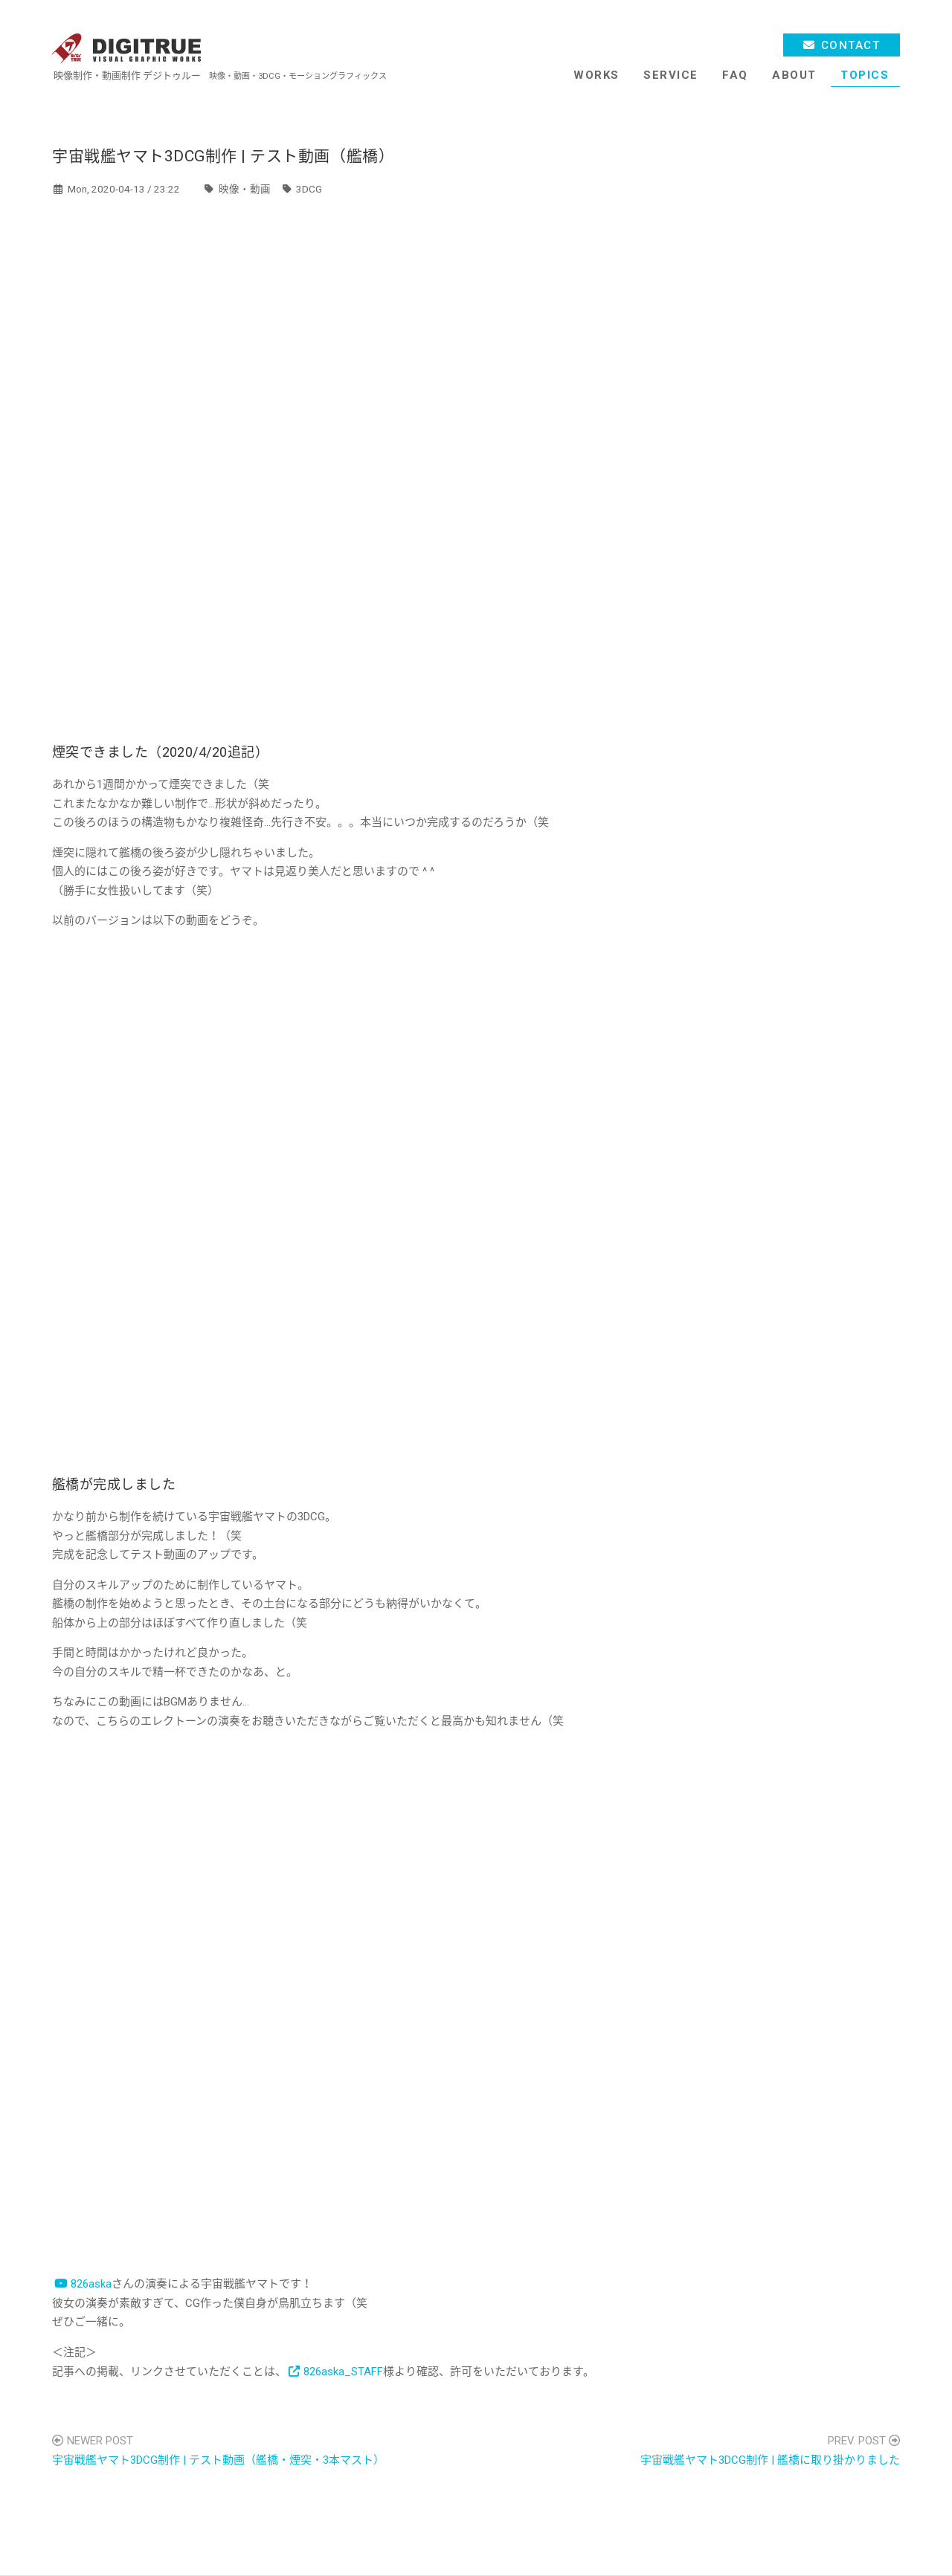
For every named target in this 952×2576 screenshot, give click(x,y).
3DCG (309, 189)
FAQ (735, 75)
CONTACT (851, 45)
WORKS (596, 75)
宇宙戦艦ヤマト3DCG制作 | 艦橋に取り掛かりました (770, 2460)
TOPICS (864, 75)
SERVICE (670, 75)
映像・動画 (245, 189)
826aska (91, 2284)
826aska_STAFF (343, 2371)
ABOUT (794, 75)
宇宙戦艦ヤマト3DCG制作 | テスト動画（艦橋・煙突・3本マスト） (218, 2460)
